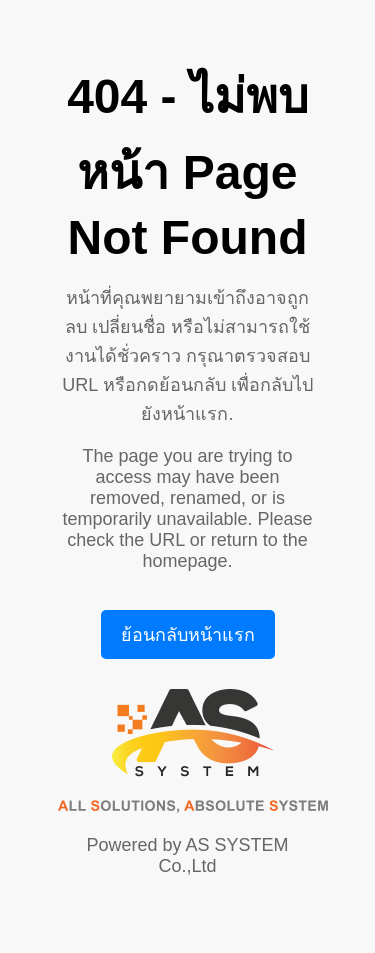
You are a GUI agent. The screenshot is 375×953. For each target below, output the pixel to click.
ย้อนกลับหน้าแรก (188, 635)
